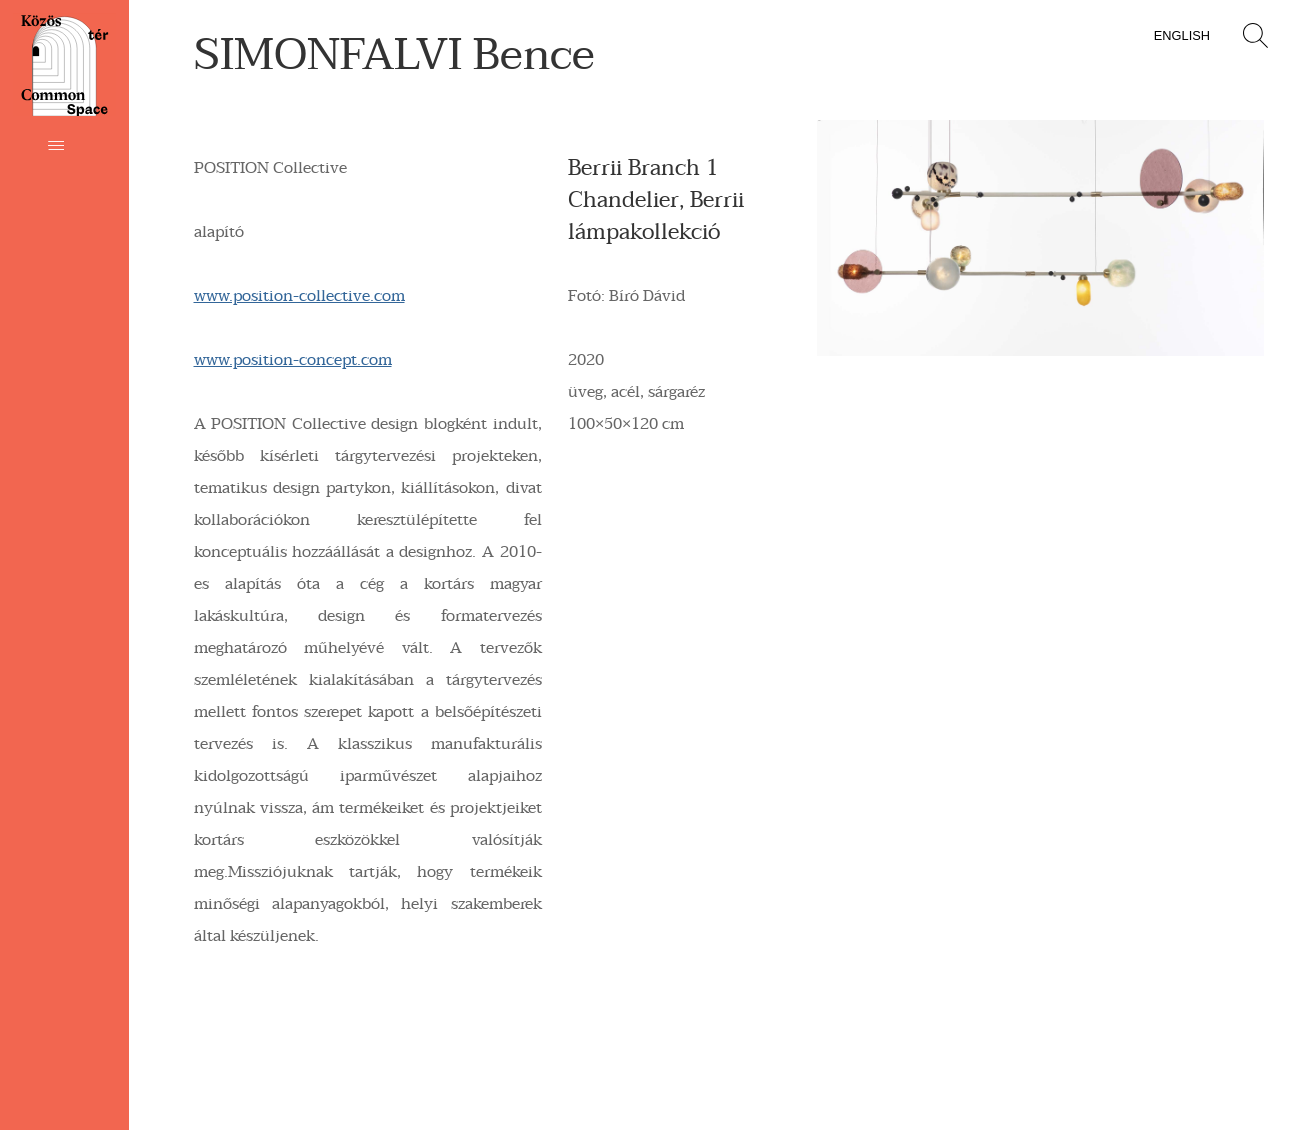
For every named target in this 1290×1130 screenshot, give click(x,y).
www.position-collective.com (299, 296)
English (1182, 35)
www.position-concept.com (293, 360)
